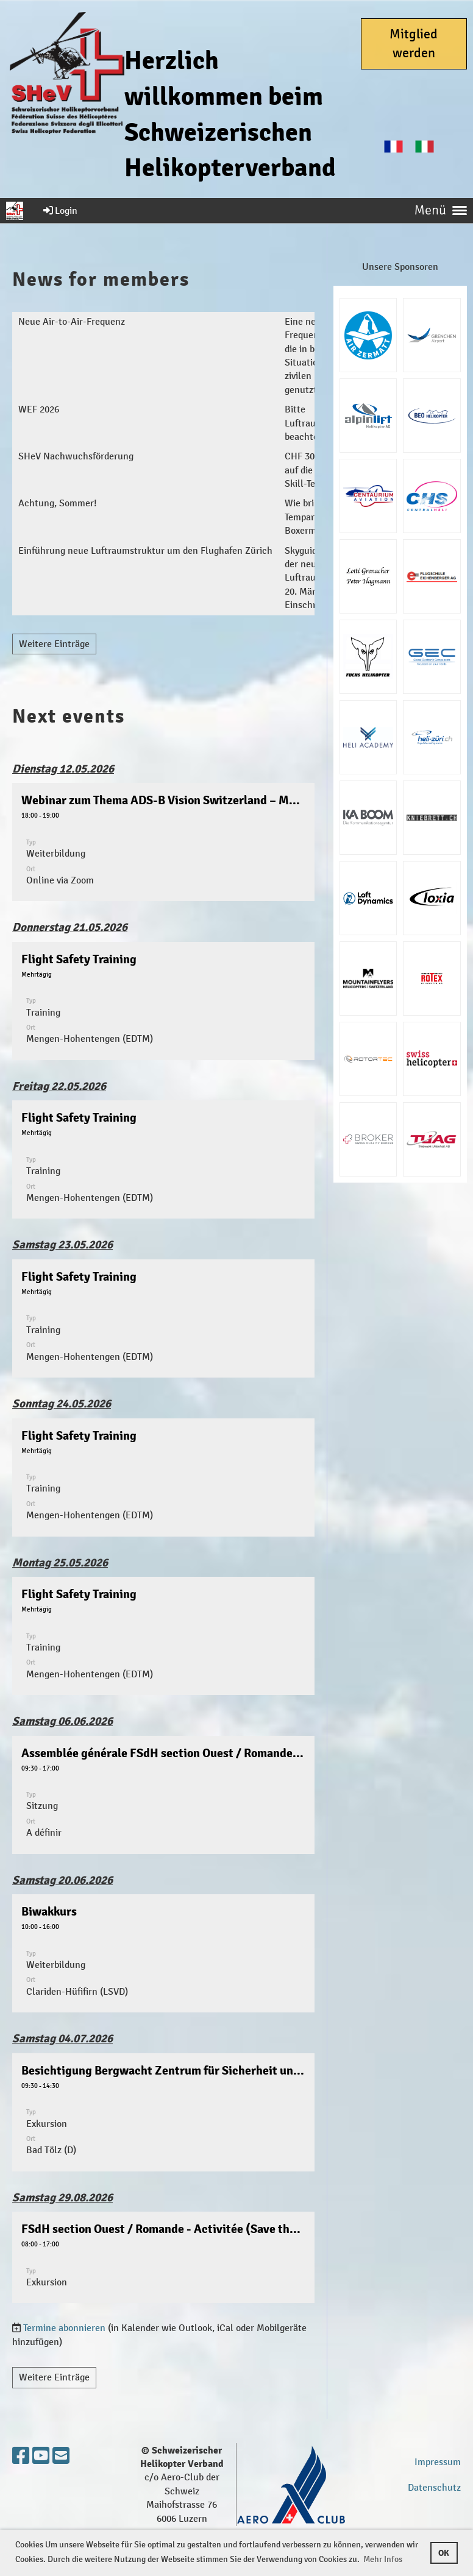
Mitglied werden (413, 43)
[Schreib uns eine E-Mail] (60, 2456)
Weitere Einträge (54, 643)
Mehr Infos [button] (382, 2559)
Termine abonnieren (64, 2328)
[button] (163, 842)
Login (59, 210)
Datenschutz (434, 2487)
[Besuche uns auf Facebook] (20, 2456)
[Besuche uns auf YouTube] (40, 2456)
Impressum (437, 2462)
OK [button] (443, 2552)
